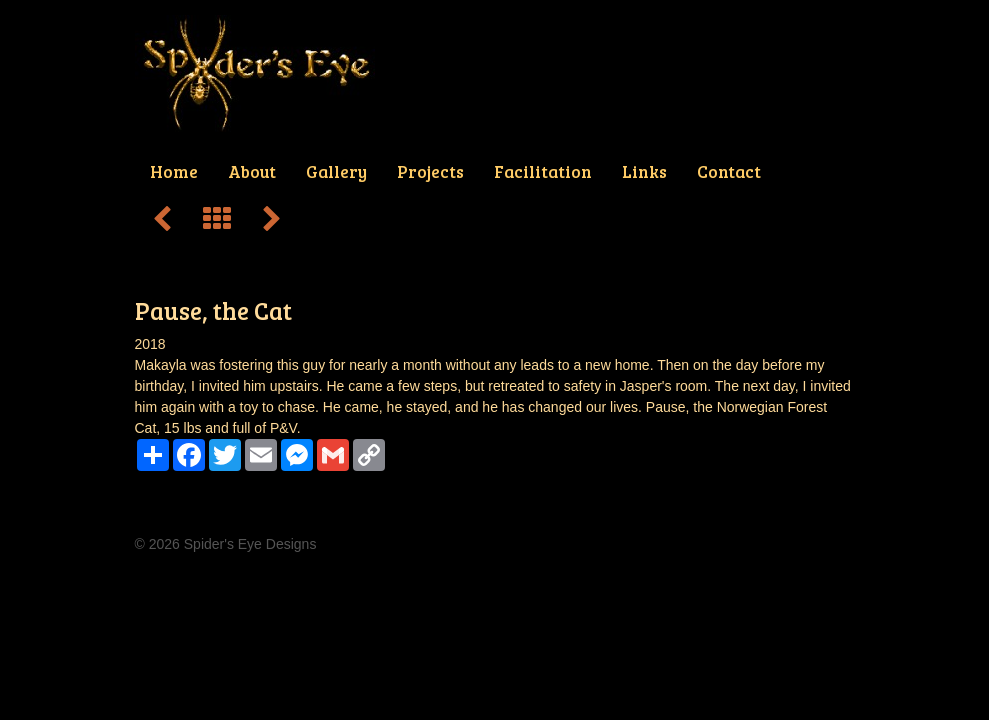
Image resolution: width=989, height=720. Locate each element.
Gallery (336, 171)
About (252, 171)
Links (644, 171)
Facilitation (543, 171)
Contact (729, 171)
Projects (430, 171)
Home (174, 171)
